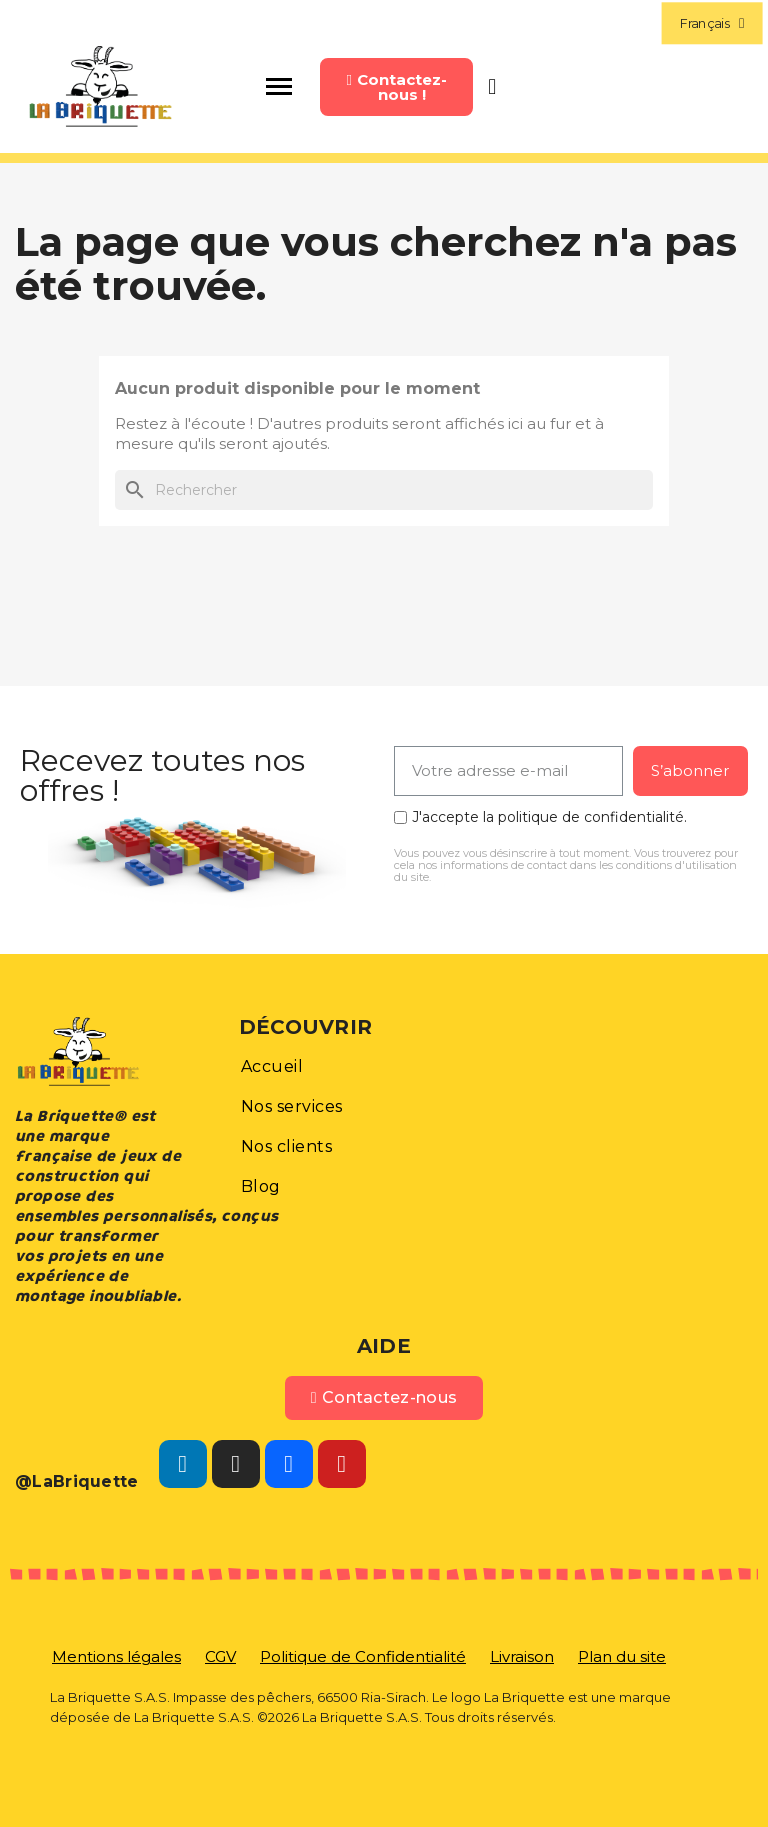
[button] (396, 87)
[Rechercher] (384, 490)
